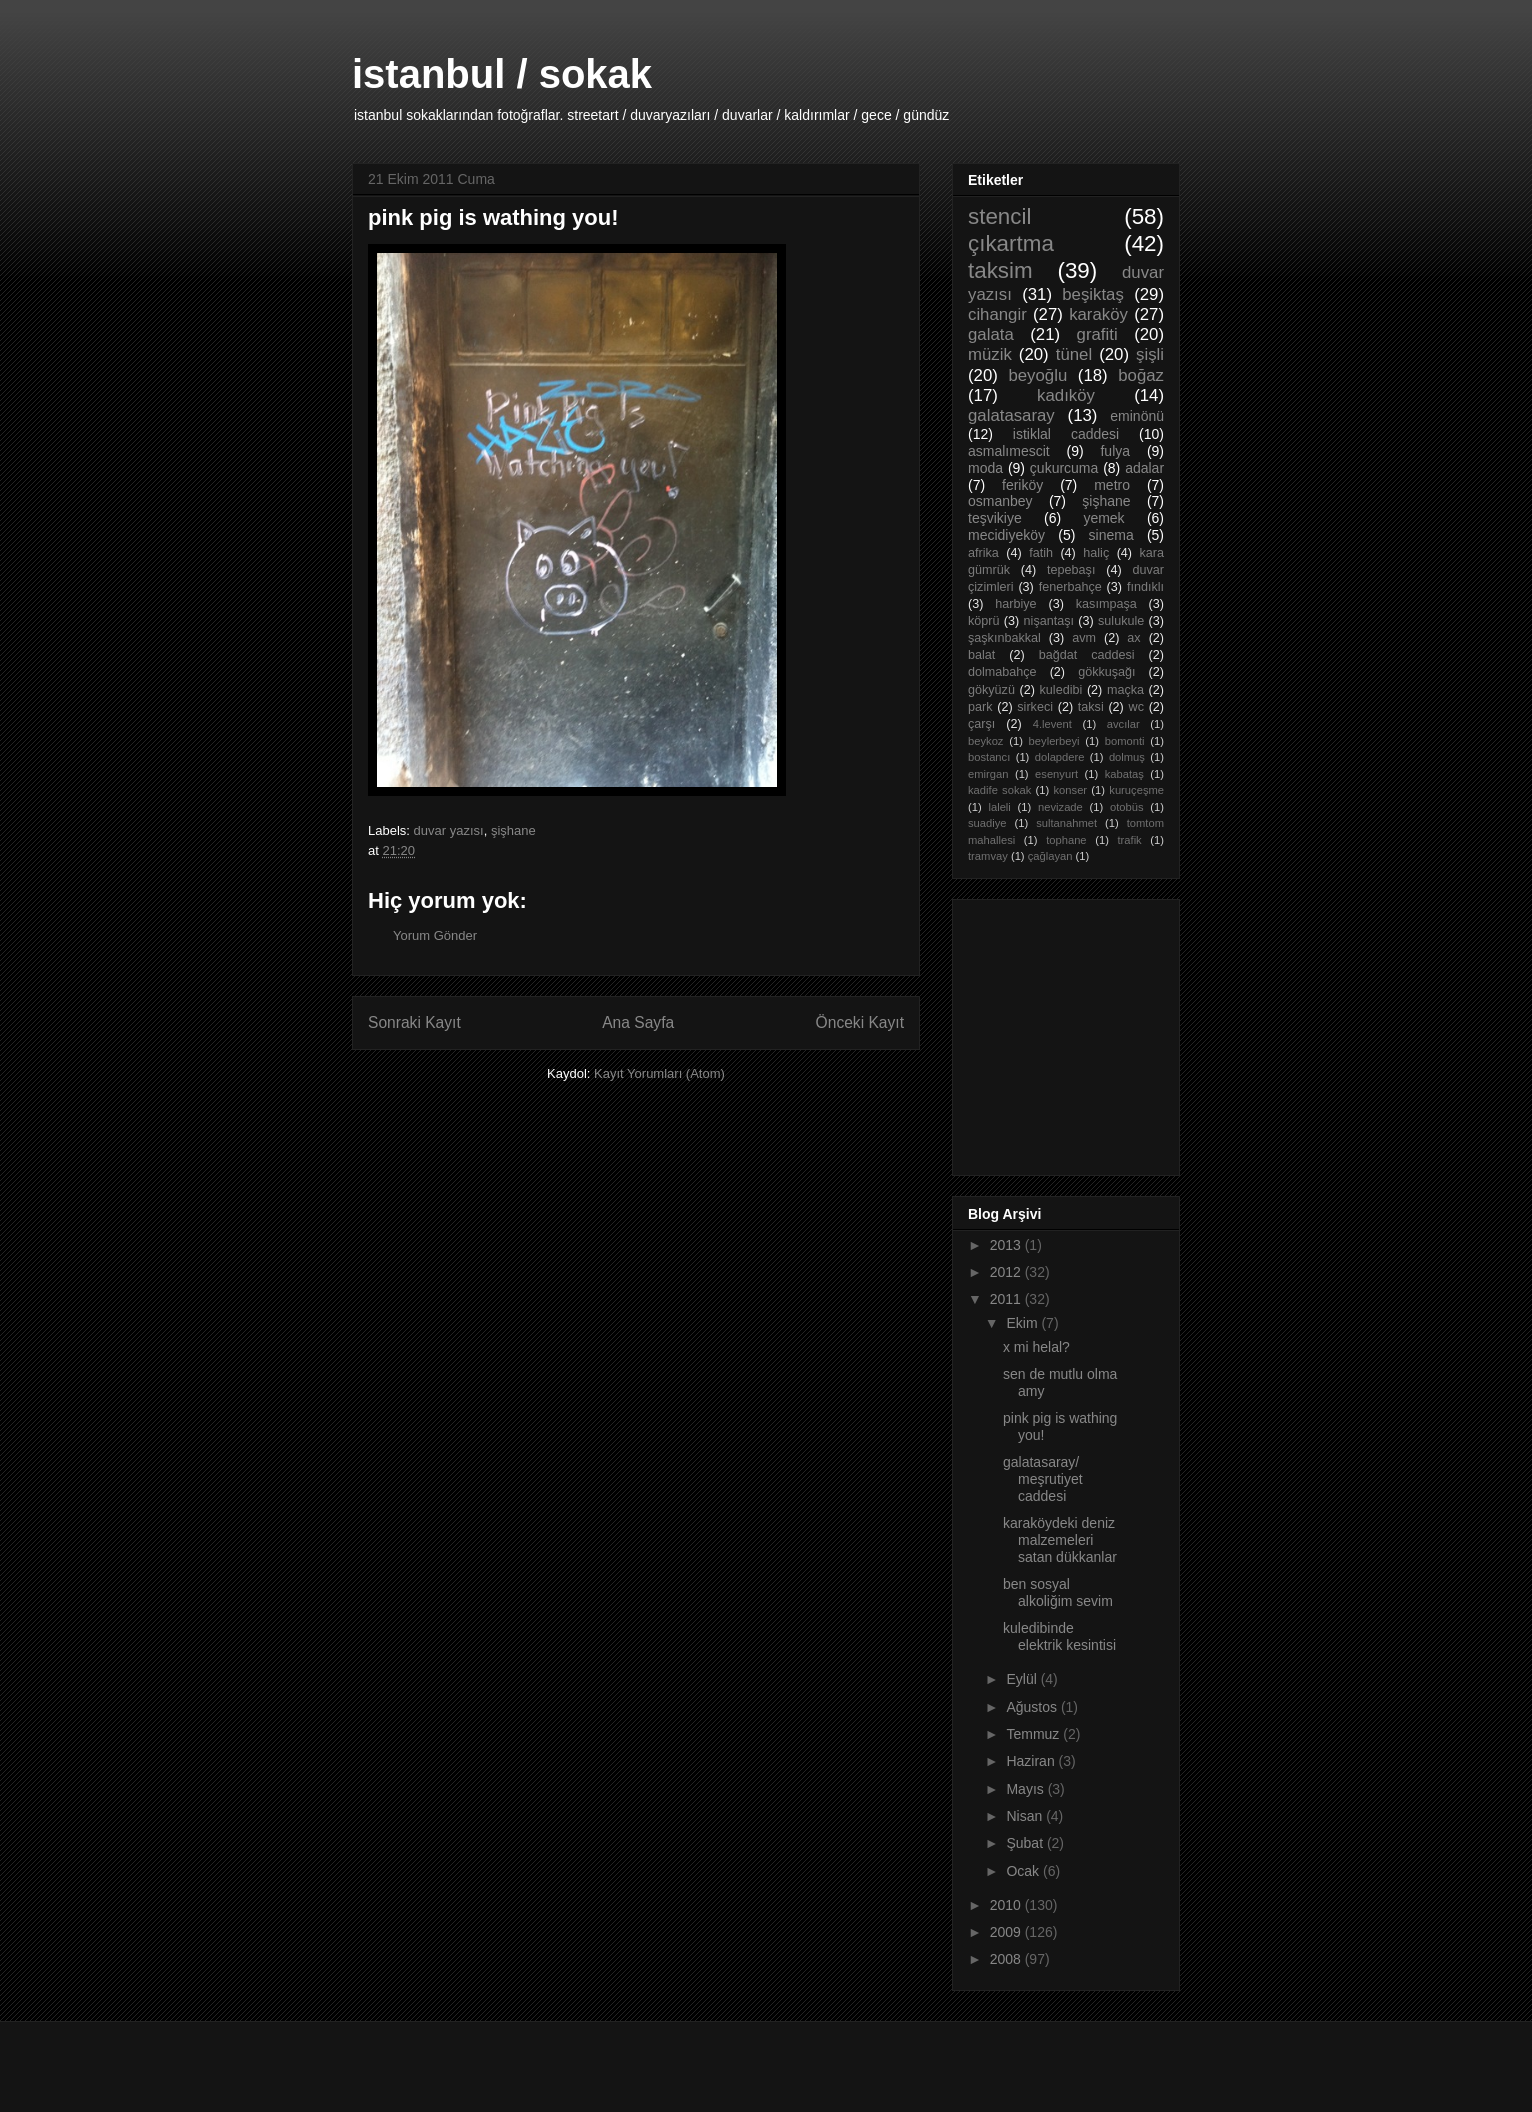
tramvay (988, 856)
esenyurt (1056, 774)
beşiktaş (1093, 294)
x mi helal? (1036, 1347)
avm (1084, 638)
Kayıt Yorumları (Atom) (659, 1073)
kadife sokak (999, 790)
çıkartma (1011, 243)
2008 (1007, 1959)
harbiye (1015, 604)
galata (991, 334)
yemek (1103, 518)
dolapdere (1060, 757)
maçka (1125, 690)
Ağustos (1033, 1707)
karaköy (1098, 314)
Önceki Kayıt (860, 1022)
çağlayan (1050, 856)
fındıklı (1145, 587)
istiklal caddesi (1066, 434)
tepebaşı (1071, 570)
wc (1136, 707)
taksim (1000, 270)
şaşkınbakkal (1004, 638)
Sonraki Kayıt (414, 1022)
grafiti (1097, 334)
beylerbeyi (1054, 741)
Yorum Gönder (435, 935)
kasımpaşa (1106, 604)
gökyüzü (991, 690)
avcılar (1123, 724)
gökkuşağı (1106, 672)
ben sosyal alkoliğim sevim (1058, 1592)
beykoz (985, 741)
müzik (990, 354)
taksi (1091, 707)
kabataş (1124, 774)
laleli (999, 807)
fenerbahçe (1070, 587)
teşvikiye (995, 518)
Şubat (1026, 1843)
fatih (1041, 553)
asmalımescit (1009, 451)
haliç (1096, 553)
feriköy (1022, 485)
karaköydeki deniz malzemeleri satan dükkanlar (1060, 1540)
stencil (999, 216)
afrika (983, 553)
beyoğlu (1037, 375)
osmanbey (1000, 501)
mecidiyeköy (1006, 535)
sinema (1111, 535)
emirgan (988, 774)
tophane (1066, 840)
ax (1133, 638)
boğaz (1141, 375)
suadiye (987, 823)
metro (1112, 485)
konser (1071, 790)
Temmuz (1034, 1734)
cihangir (997, 314)
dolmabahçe (1002, 672)
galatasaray (1011, 415)
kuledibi (1061, 690)
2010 (1007, 1905)
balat (981, 655)
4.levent (1052, 724)
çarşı (981, 724)
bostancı (989, 757)
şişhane (513, 830)
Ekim (1023, 1323)
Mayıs (1026, 1789)
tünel (1074, 354)
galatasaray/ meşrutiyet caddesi (1043, 1479)
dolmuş (1127, 757)
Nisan (1026, 1816)
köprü (984, 621)
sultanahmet (1066, 823)
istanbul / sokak (502, 74)
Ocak (1024, 1871)
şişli (1150, 354)
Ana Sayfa (638, 1022)
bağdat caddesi (1087, 655)
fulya (1115, 451)
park (980, 707)
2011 (1007, 1299)
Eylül (1023, 1679)
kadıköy (1066, 395)
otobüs (1127, 807)
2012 (1007, 1272)
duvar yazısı (449, 830)
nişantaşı (1049, 621)
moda (985, 468)
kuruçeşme (1136, 790)
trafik (1129, 840)
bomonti (1125, 741)
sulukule (1121, 621)
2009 (1007, 1932)
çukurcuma (1064, 468)
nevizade (1060, 807)
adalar (1144, 468)
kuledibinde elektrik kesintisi (1059, 1636)
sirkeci (1035, 707)
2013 (1007, 1245)
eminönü (1137, 416)
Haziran (1032, 1761)
